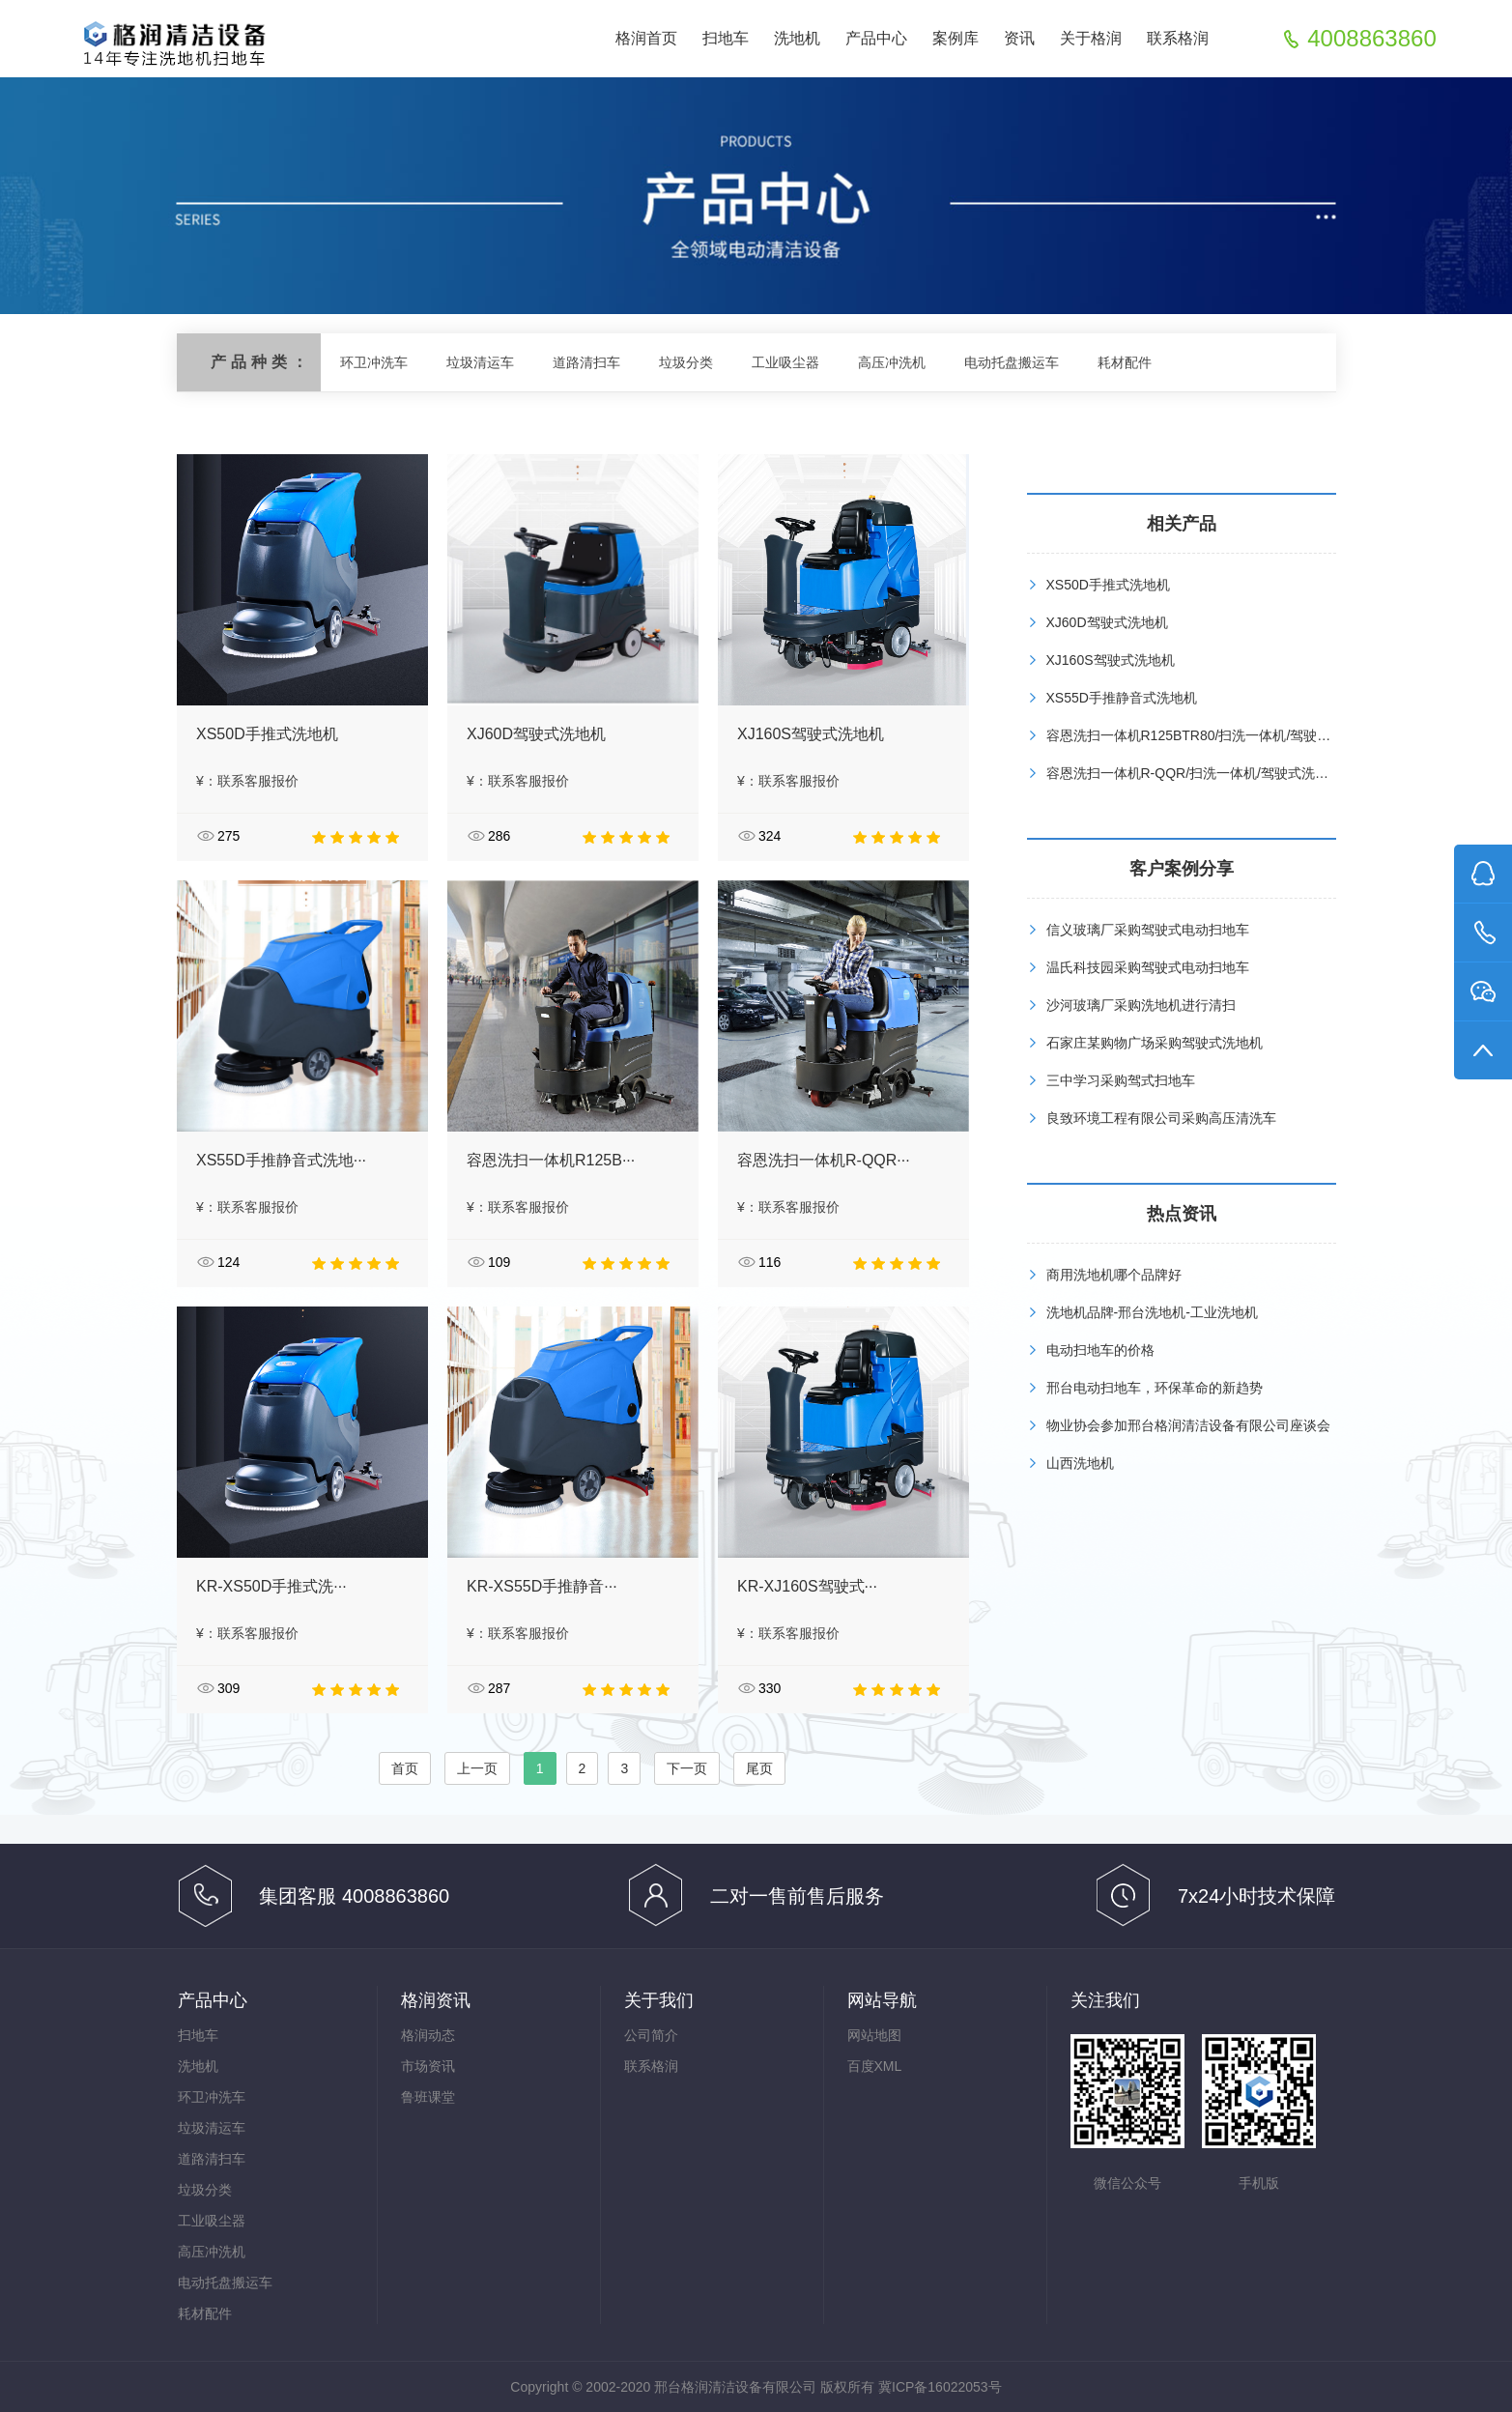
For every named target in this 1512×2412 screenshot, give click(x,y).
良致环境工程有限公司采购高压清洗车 (1161, 1118)
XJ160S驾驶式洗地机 (810, 734)
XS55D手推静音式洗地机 (1121, 697)
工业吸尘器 (785, 362)
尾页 (759, 1768)
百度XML (874, 2066)
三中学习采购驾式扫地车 (1120, 1080)
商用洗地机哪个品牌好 (1114, 1274)
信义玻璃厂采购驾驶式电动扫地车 (1147, 929)
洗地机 (797, 38)
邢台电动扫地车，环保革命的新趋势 (1154, 1387)
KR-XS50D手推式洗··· (271, 1586)
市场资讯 (428, 2066)
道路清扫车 (586, 362)
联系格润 (1178, 38)
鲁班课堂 (428, 2097)
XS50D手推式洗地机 (267, 734)
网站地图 (874, 2035)
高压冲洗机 (892, 362)
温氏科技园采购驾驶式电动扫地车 (1147, 967)
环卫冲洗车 (374, 362)
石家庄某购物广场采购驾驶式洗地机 (1154, 1042)
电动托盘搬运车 (1011, 362)
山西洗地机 (1080, 1463)
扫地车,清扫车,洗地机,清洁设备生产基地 (172, 40)
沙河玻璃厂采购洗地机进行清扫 (1141, 1005)
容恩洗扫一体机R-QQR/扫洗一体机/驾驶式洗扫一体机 (1207, 773)
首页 (404, 1768)
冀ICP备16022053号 (940, 2387)
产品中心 (876, 38)
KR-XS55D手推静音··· (542, 1586)
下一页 (687, 1768)
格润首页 (646, 38)
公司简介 (651, 2035)
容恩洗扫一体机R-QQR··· (823, 1160)
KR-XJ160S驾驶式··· (807, 1586)
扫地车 (725, 38)
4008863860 (1371, 38)
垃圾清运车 (480, 362)
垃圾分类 (686, 362)
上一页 (477, 1768)
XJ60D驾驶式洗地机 (536, 734)
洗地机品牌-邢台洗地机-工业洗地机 (1152, 1312)
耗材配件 (1125, 362)
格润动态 (428, 2035)
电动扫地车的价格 (1100, 1350)
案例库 (955, 38)
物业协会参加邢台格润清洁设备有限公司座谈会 (1188, 1425)
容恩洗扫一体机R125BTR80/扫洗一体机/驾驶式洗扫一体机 (1222, 735)
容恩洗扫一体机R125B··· (551, 1160)
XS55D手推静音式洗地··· (281, 1160)
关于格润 (1091, 38)
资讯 (1019, 38)
